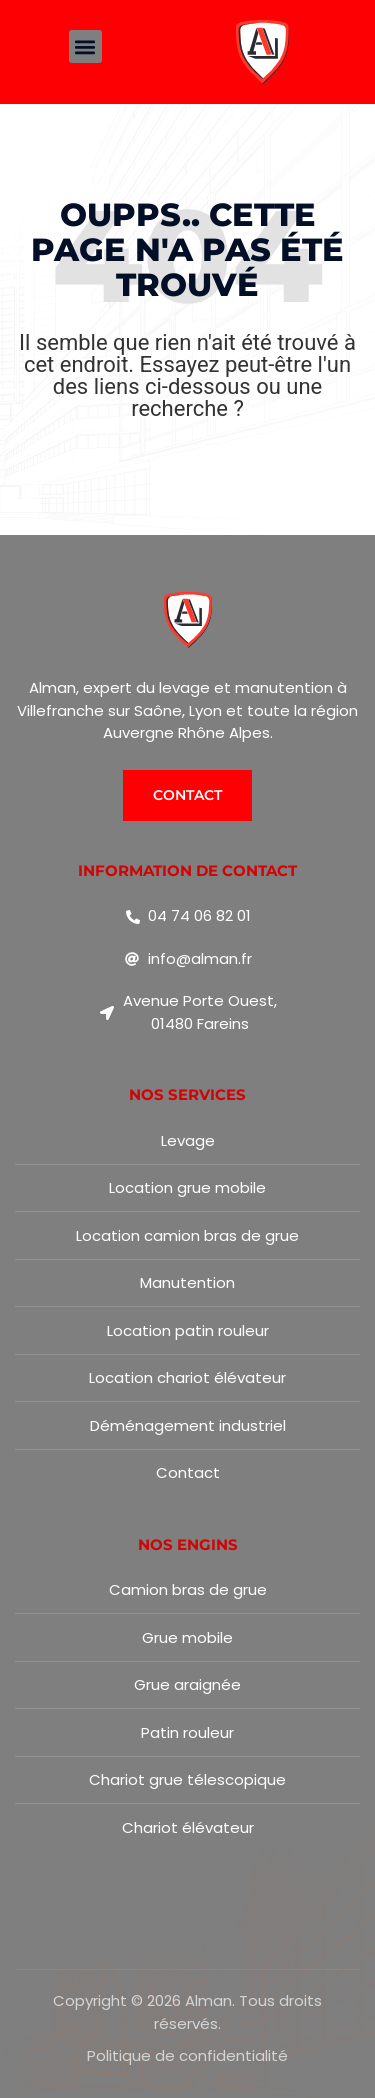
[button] (85, 46)
